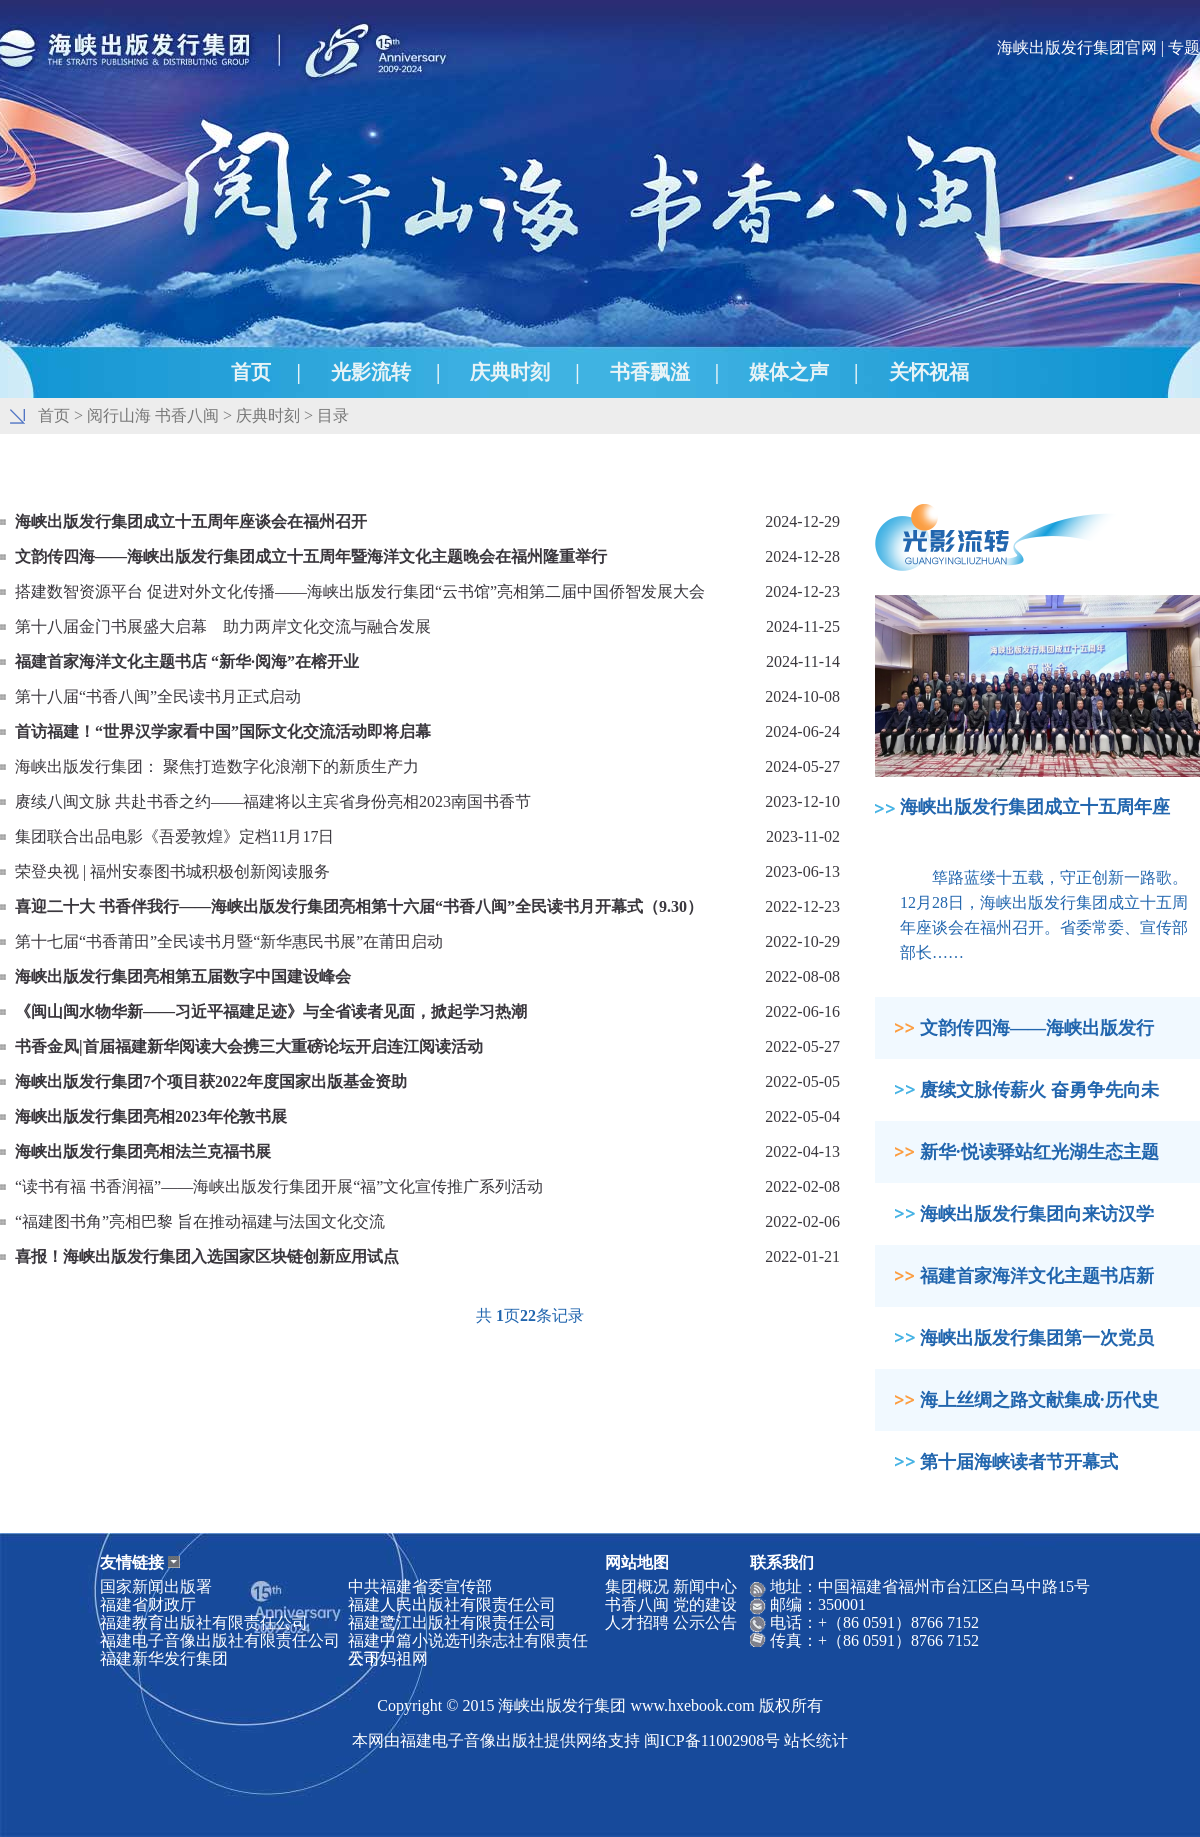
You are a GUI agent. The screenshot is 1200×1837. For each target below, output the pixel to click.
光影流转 (371, 372)
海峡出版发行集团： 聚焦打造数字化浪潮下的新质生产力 (217, 766)
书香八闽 (637, 1604)
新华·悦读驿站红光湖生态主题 (1039, 1152)
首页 (251, 372)
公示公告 (705, 1622)
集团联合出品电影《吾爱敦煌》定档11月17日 (174, 836)
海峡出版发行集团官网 (1077, 47)
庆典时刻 (510, 372)
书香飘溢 (650, 372)
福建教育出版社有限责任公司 (204, 1622)
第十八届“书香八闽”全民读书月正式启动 (158, 696)
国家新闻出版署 (156, 1586)
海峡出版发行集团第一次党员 (1037, 1338)
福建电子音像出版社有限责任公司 (220, 1640)
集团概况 (637, 1586)
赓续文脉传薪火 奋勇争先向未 (1039, 1090)
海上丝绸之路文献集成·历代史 (1039, 1400)
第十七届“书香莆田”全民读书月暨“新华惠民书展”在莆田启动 (229, 941)
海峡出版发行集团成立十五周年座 (1035, 807)
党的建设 (705, 1604)
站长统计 (816, 1740)
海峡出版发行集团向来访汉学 (1037, 1214)
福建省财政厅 (148, 1604)
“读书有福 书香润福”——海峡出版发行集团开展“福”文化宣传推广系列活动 (279, 1186)
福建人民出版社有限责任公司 (452, 1604)
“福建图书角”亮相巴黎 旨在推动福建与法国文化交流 (200, 1221)
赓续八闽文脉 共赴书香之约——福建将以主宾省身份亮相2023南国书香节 (273, 801)
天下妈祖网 (388, 1658)
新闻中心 (705, 1586)
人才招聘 (637, 1622)
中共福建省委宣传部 (420, 1586)
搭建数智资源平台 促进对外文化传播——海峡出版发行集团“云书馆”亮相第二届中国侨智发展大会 (360, 591)
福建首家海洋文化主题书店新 (1037, 1276)
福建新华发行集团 (164, 1658)
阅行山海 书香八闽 (153, 415)
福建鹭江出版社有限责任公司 (452, 1622)
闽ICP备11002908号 (712, 1740)
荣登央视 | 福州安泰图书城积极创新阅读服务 (172, 871)
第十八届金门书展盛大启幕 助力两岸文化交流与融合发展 (223, 626)
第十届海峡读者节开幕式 (1019, 1462)
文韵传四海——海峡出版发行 (1037, 1028)
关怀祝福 (929, 372)
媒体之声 (789, 372)
